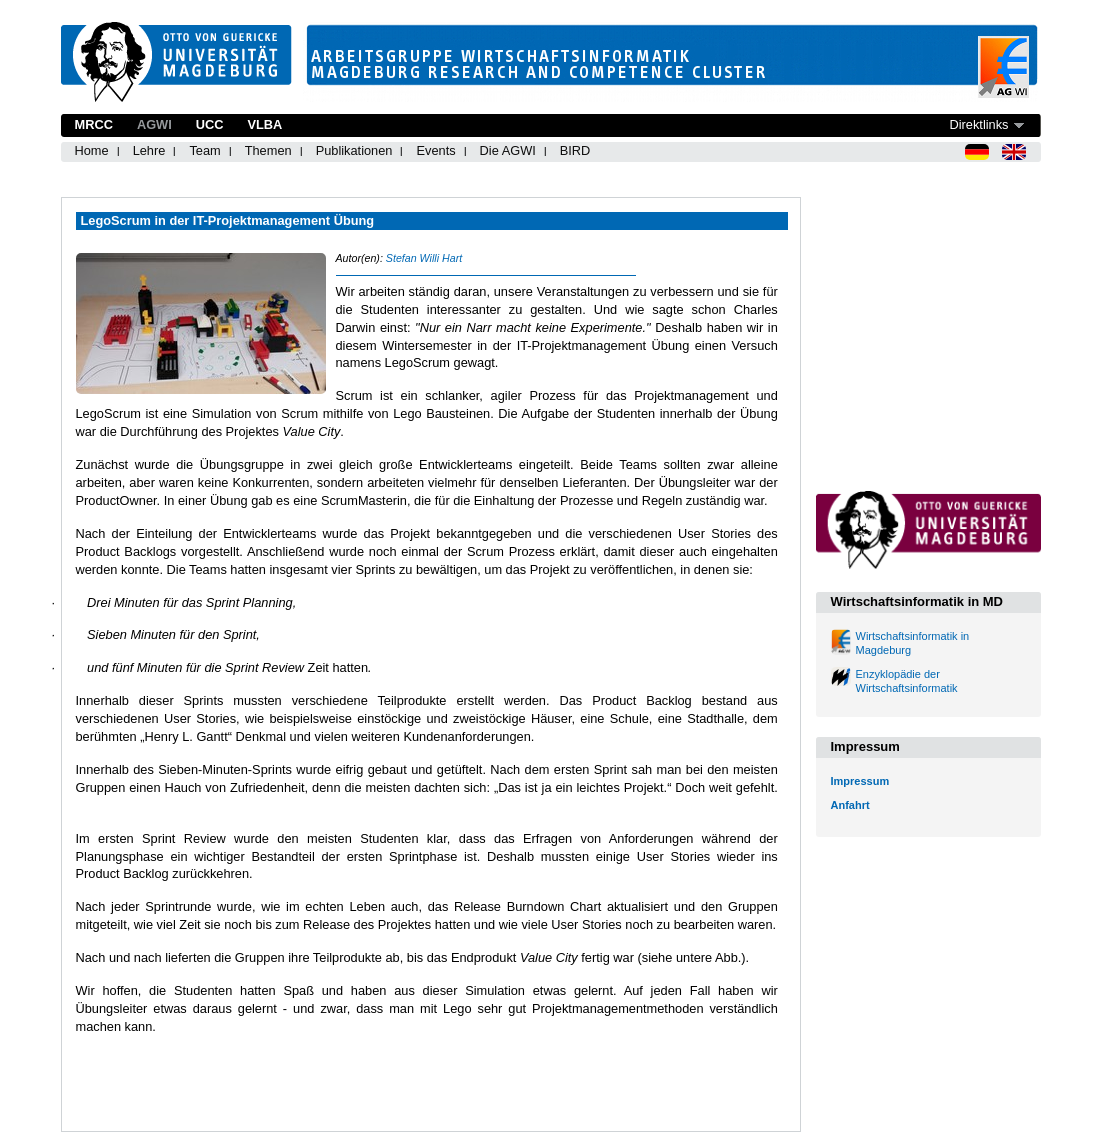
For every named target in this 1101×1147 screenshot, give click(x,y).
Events (435, 150)
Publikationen (354, 150)
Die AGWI (508, 150)
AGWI (154, 124)
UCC (210, 124)
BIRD (575, 150)
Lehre (149, 150)
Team (204, 150)
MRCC (94, 124)
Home (92, 150)
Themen (268, 150)
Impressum (860, 781)
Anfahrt (850, 805)
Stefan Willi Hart (424, 258)
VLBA (264, 124)
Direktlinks (978, 124)
